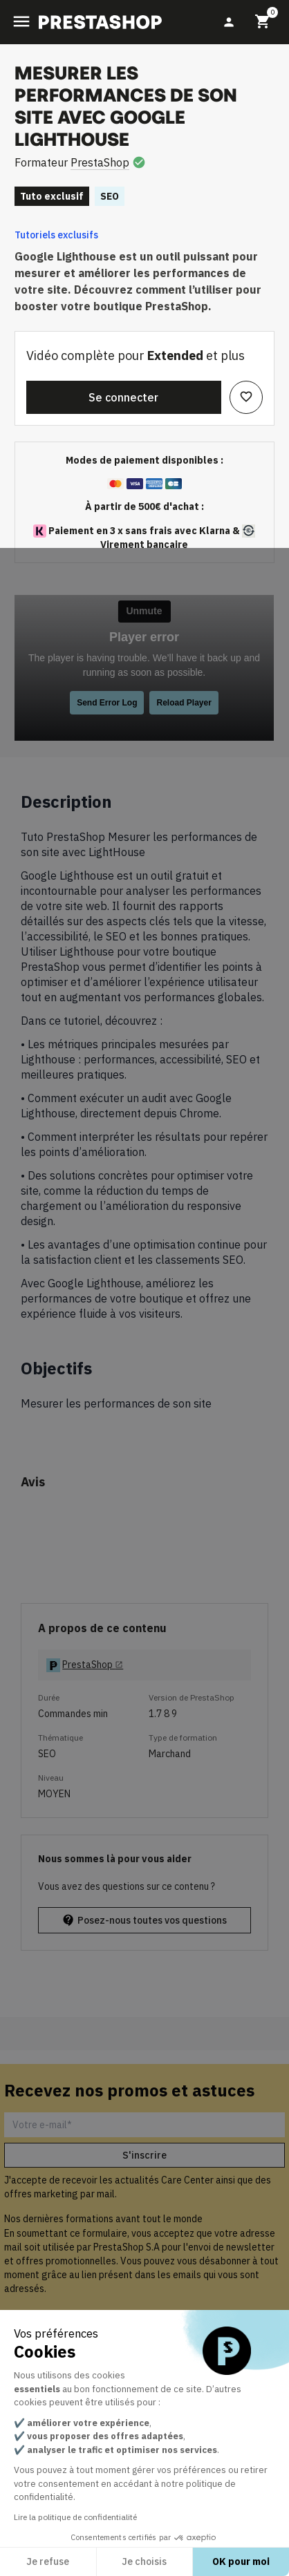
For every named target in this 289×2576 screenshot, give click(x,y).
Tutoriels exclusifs (56, 235)
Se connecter (123, 397)
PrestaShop (100, 162)
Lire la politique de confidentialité (75, 2517)
